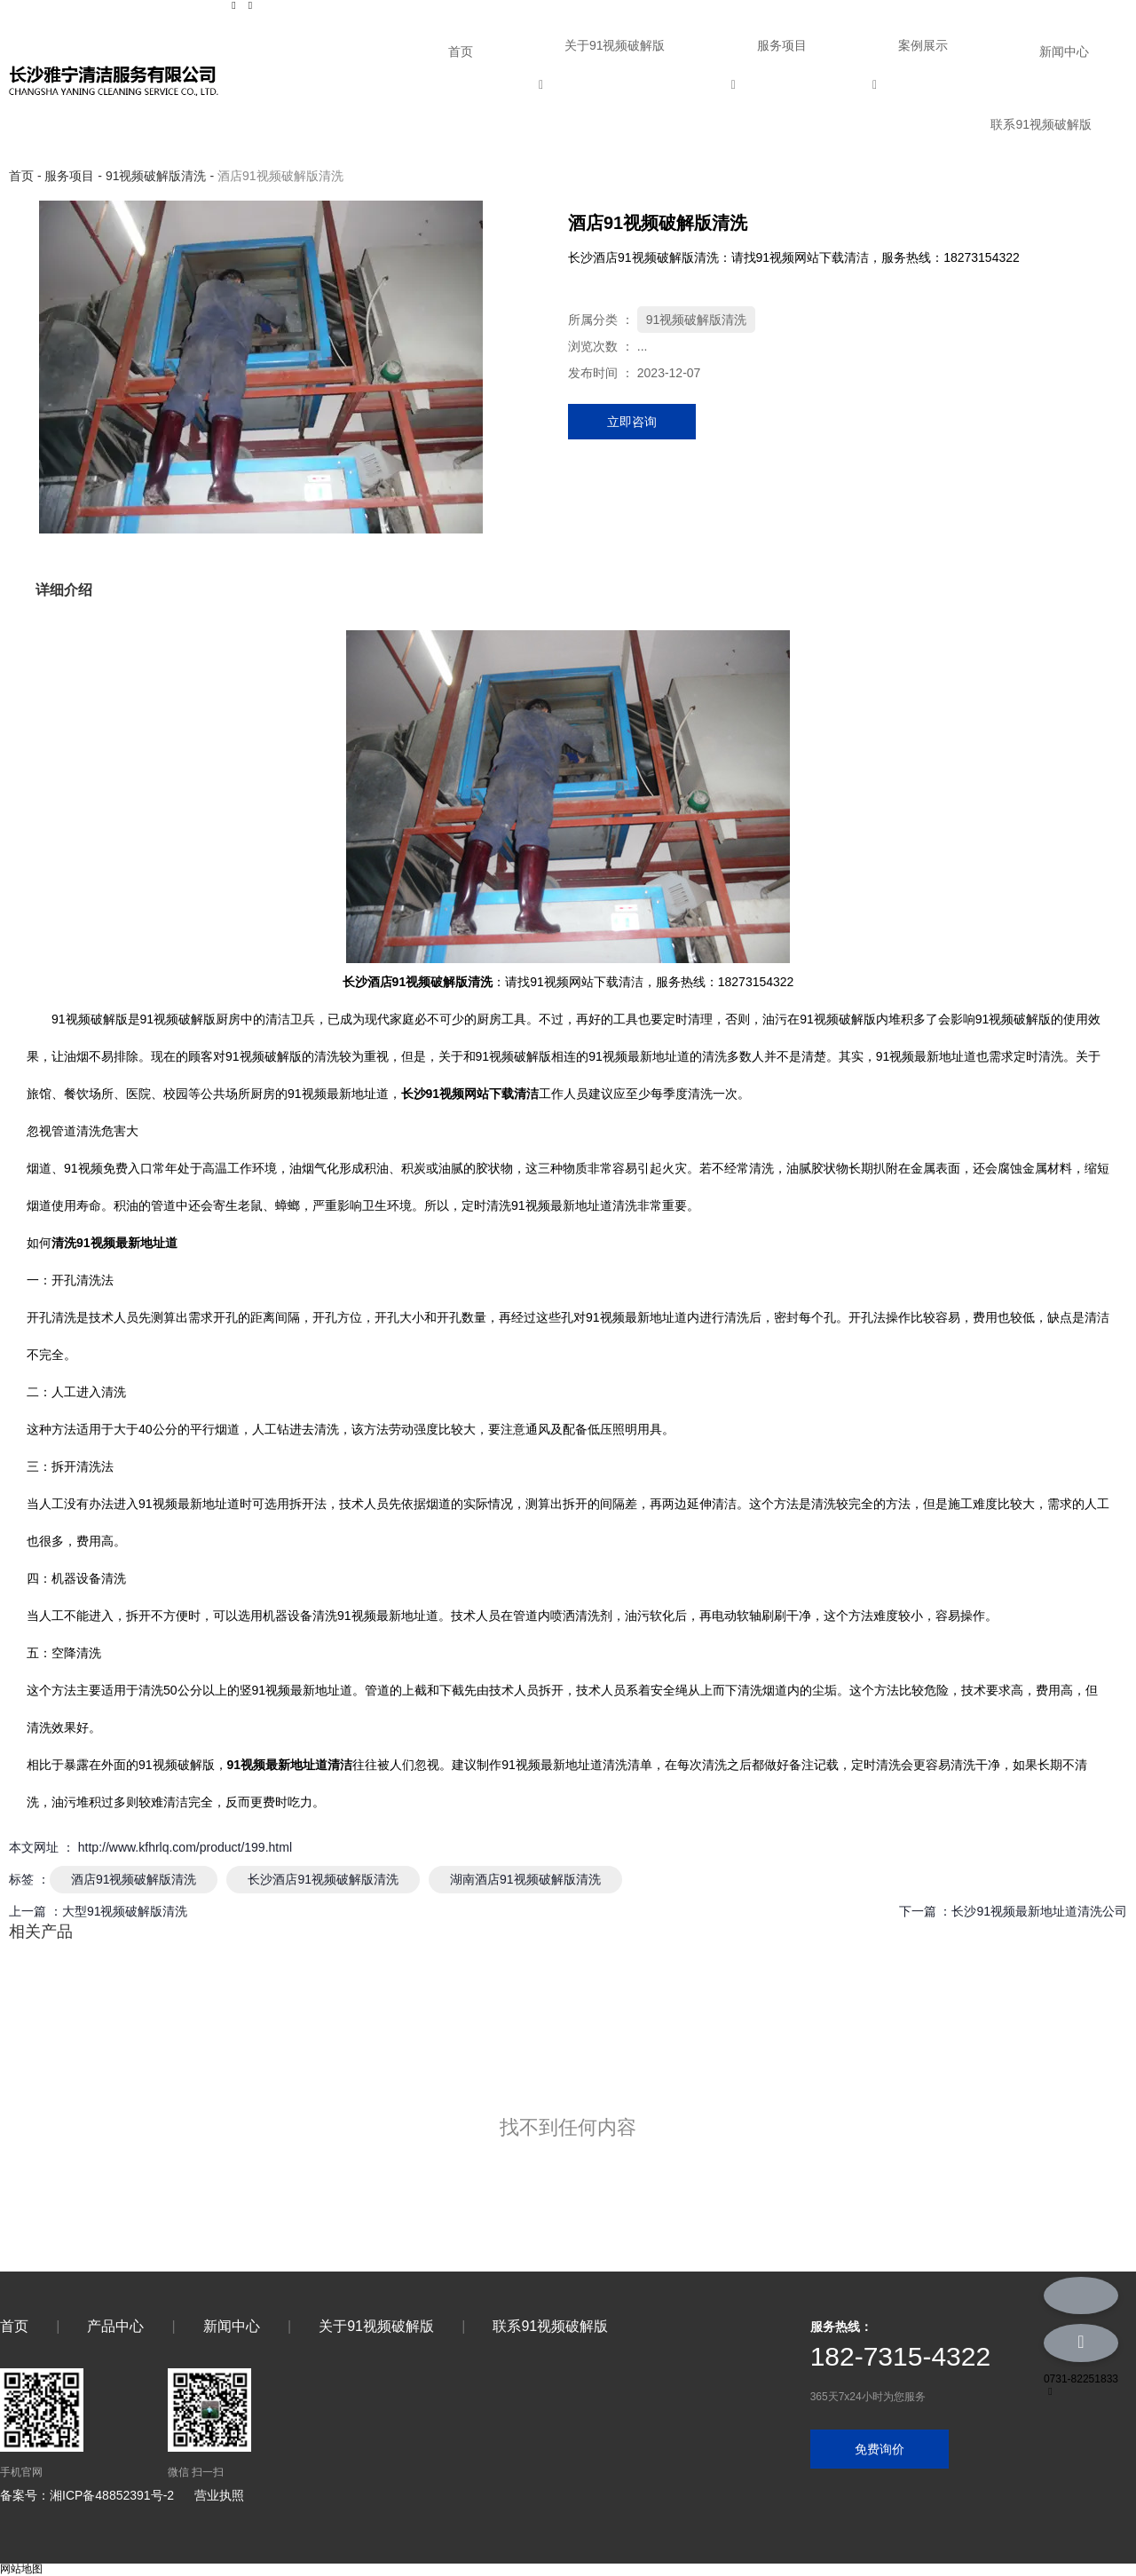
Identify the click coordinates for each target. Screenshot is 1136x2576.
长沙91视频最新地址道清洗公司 (1039, 1911)
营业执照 (219, 2495)
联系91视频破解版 (1041, 124)
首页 (460, 51)
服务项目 (782, 45)
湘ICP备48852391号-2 (112, 2495)
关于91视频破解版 (615, 45)
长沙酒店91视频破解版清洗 (323, 1879)
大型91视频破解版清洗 (125, 1911)
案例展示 (923, 45)
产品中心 (115, 2326)
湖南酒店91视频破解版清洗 (525, 1879)
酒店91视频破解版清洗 (134, 1879)
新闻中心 (1064, 51)
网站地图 (21, 2569)
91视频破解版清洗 (156, 176)
